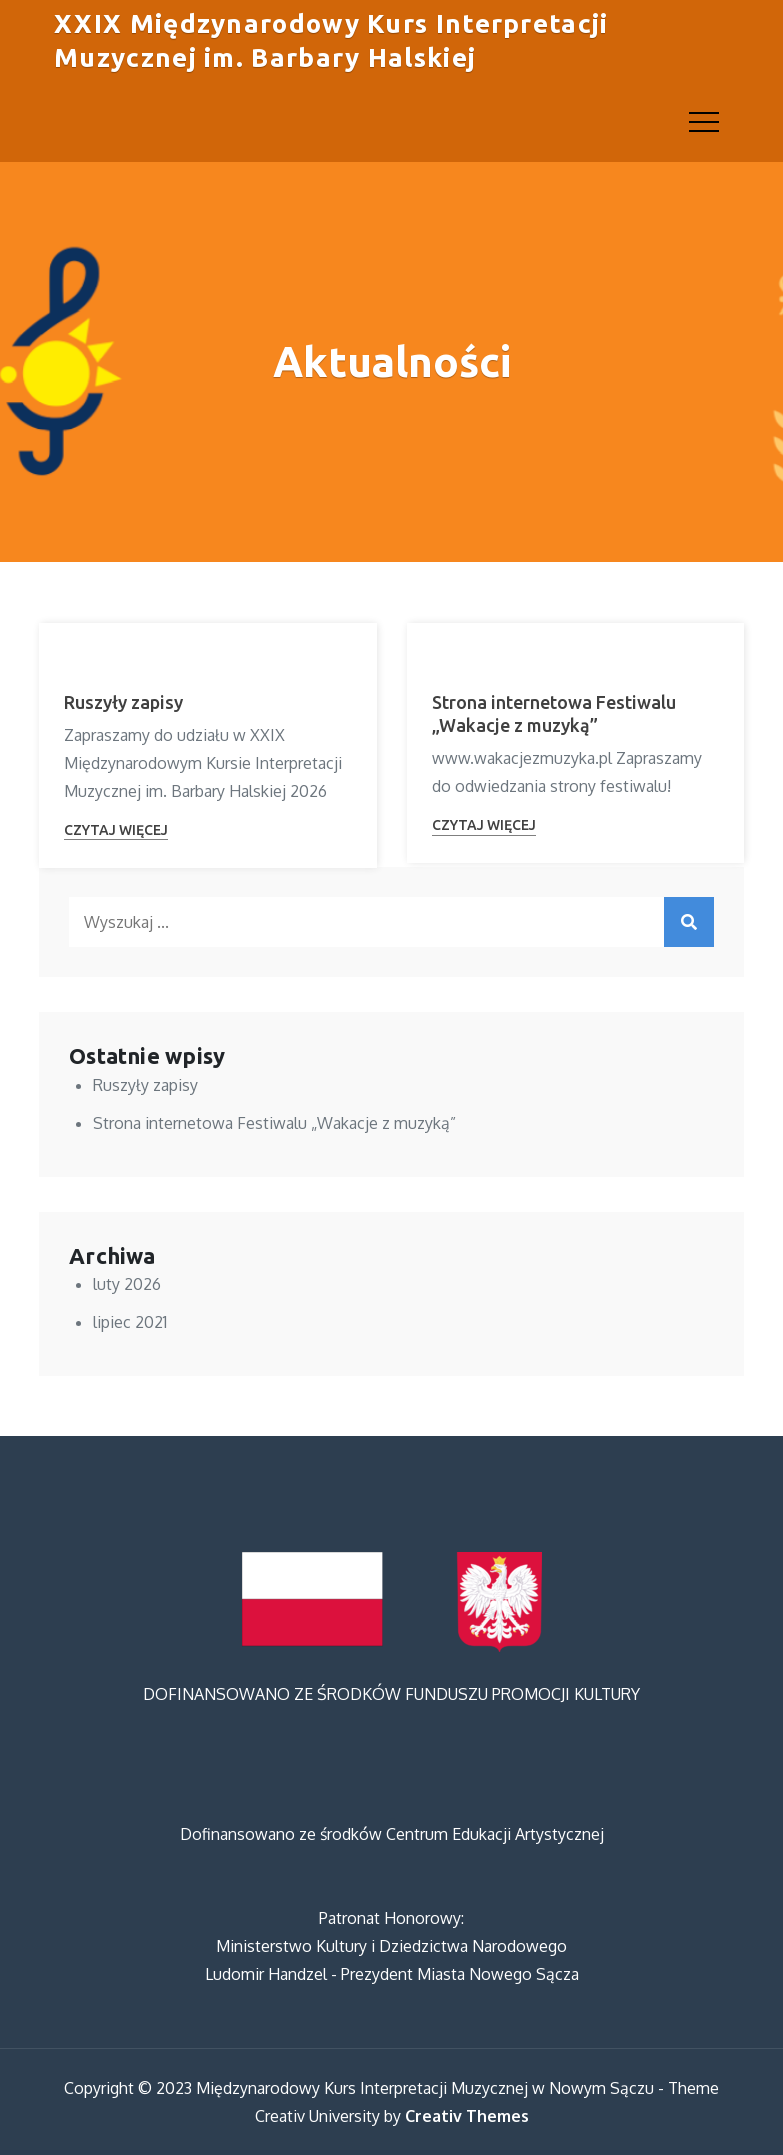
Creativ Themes (467, 2116)
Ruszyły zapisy (123, 702)
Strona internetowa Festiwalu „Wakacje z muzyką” (274, 1123)
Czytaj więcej (116, 830)
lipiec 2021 (130, 1322)
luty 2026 (127, 1284)
